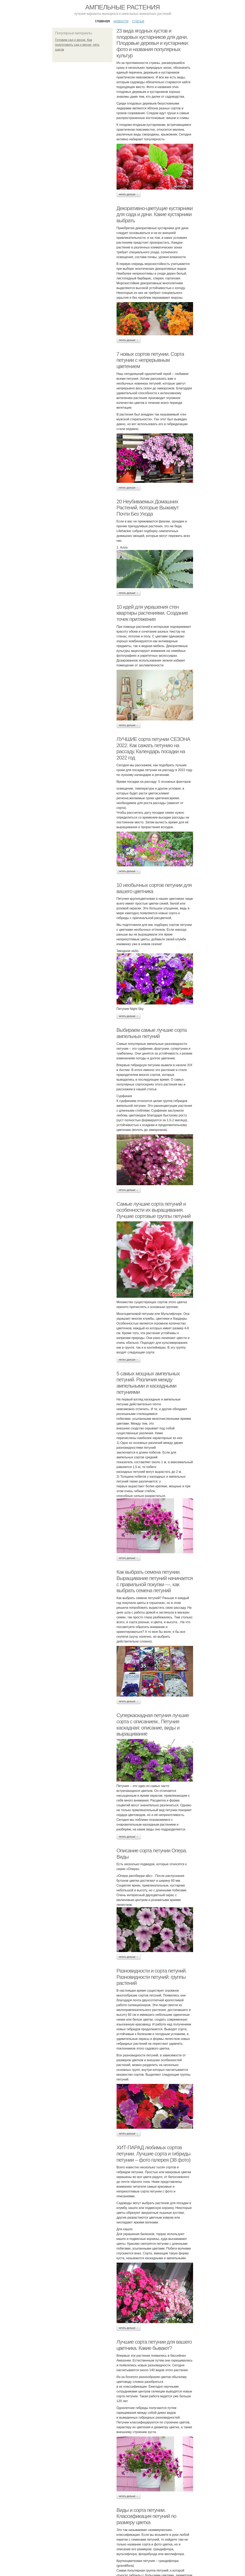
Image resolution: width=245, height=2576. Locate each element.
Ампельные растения (122, 7)
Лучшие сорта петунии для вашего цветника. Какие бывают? (154, 2345)
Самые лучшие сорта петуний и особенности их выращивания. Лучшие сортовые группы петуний (154, 1210)
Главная (102, 21)
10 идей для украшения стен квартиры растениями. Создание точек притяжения (152, 613)
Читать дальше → (129, 194)
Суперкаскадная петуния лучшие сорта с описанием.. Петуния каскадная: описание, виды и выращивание (153, 1724)
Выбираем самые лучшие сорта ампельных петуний (152, 1033)
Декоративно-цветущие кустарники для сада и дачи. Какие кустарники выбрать (155, 214)
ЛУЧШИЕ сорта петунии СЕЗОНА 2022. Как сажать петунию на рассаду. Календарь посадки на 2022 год (153, 748)
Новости (121, 21)
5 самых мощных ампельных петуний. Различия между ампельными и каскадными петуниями (148, 1383)
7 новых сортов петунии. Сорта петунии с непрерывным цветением (150, 360)
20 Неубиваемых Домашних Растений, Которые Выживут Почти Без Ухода (148, 508)
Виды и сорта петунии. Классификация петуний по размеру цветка (146, 2516)
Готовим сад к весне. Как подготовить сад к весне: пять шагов (77, 44)
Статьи (138, 21)
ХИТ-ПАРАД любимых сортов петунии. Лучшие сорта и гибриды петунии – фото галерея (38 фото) (153, 2153)
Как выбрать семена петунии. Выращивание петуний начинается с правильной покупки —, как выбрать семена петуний (155, 1581)
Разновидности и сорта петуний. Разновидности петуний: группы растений (152, 1977)
